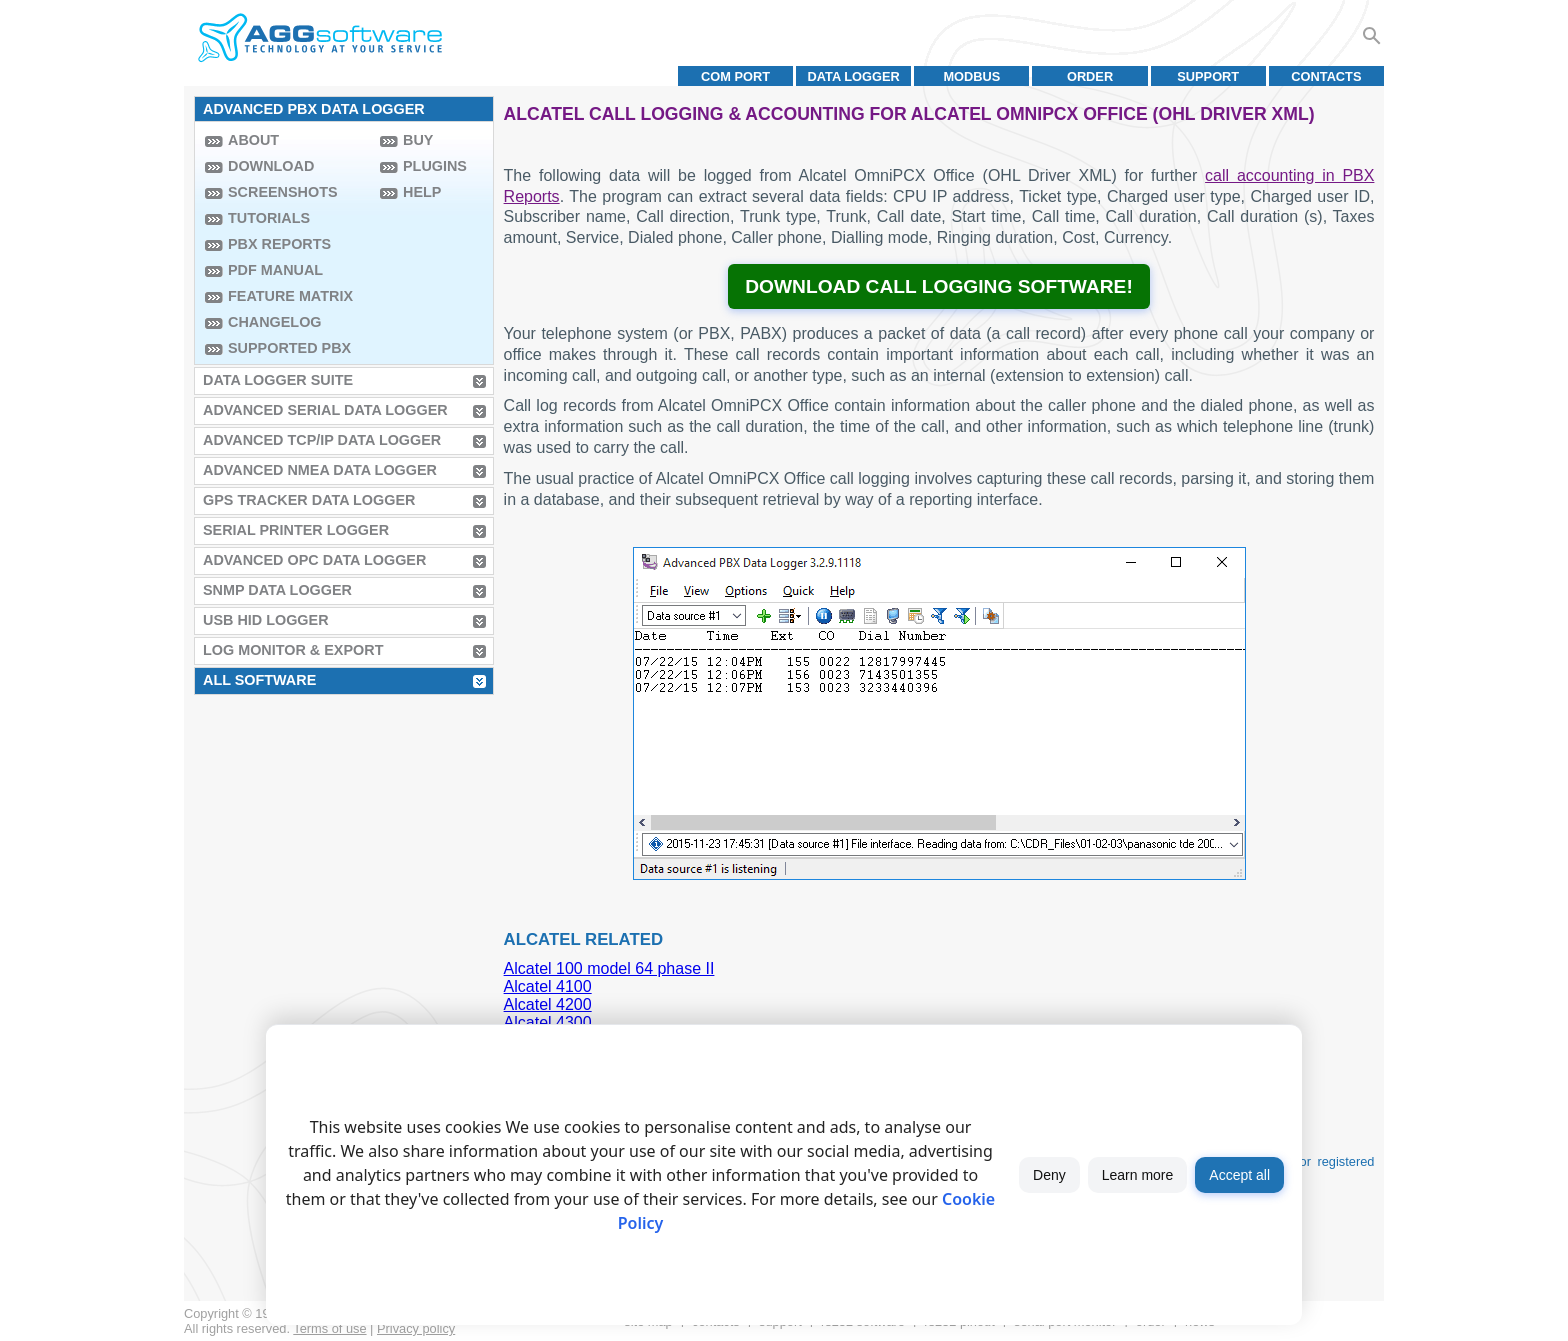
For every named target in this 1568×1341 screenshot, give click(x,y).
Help (422, 192)
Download (271, 166)
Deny (1049, 1175)
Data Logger (854, 76)
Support (1208, 76)
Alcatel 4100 (548, 986)
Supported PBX (289, 348)
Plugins (435, 166)
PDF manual (275, 270)
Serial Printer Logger (296, 530)
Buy (418, 140)
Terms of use (329, 1328)
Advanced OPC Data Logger (314, 560)
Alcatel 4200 (548, 1004)
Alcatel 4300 (548, 1022)
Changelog (275, 322)
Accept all (1239, 1175)
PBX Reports (279, 244)
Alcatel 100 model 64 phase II (609, 968)
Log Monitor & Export (293, 650)
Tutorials (269, 218)
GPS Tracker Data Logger (309, 500)
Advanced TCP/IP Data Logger (322, 440)
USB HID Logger (266, 620)
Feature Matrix (290, 296)
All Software (259, 680)
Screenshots (283, 192)
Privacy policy (416, 1328)
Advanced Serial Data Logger (325, 410)
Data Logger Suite (278, 380)
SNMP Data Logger (277, 590)
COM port (735, 76)
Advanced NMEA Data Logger (320, 470)
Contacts (1326, 76)
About (253, 140)
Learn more (1138, 1175)
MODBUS (971, 76)
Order (1090, 76)
